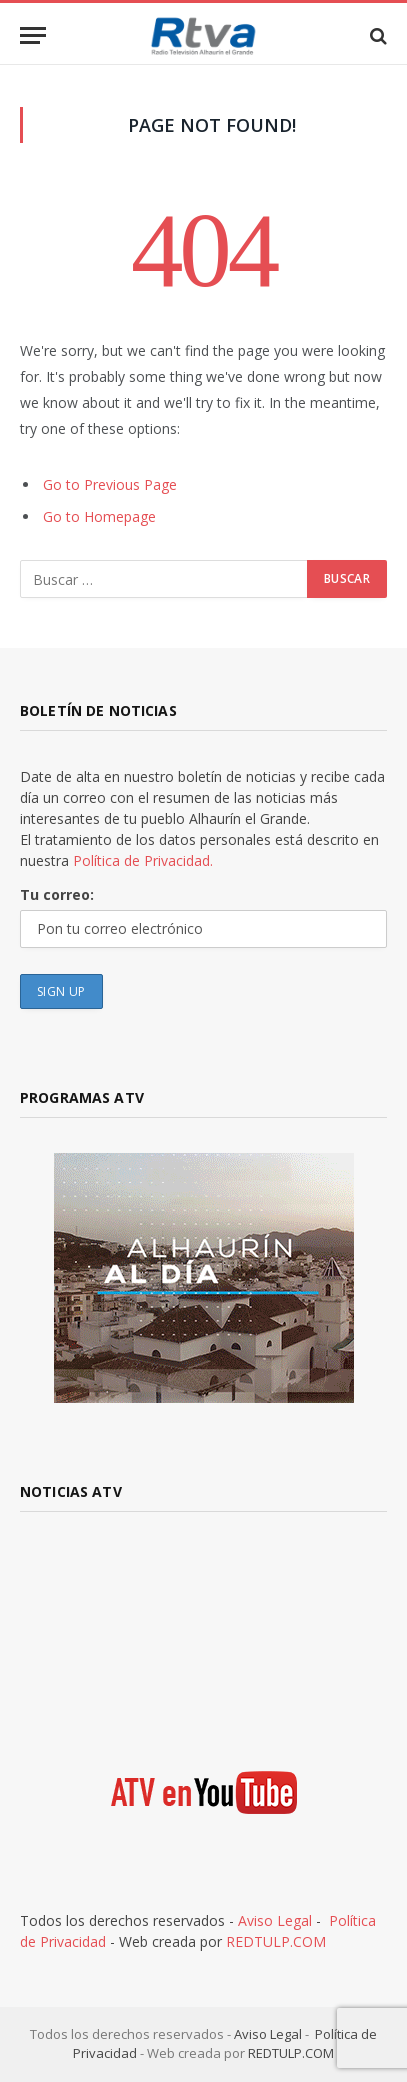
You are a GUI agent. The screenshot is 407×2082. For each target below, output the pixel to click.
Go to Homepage (99, 516)
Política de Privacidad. (143, 860)
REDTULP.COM (276, 1941)
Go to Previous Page (110, 484)
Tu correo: (57, 894)
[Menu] (33, 35)
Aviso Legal (275, 1920)
